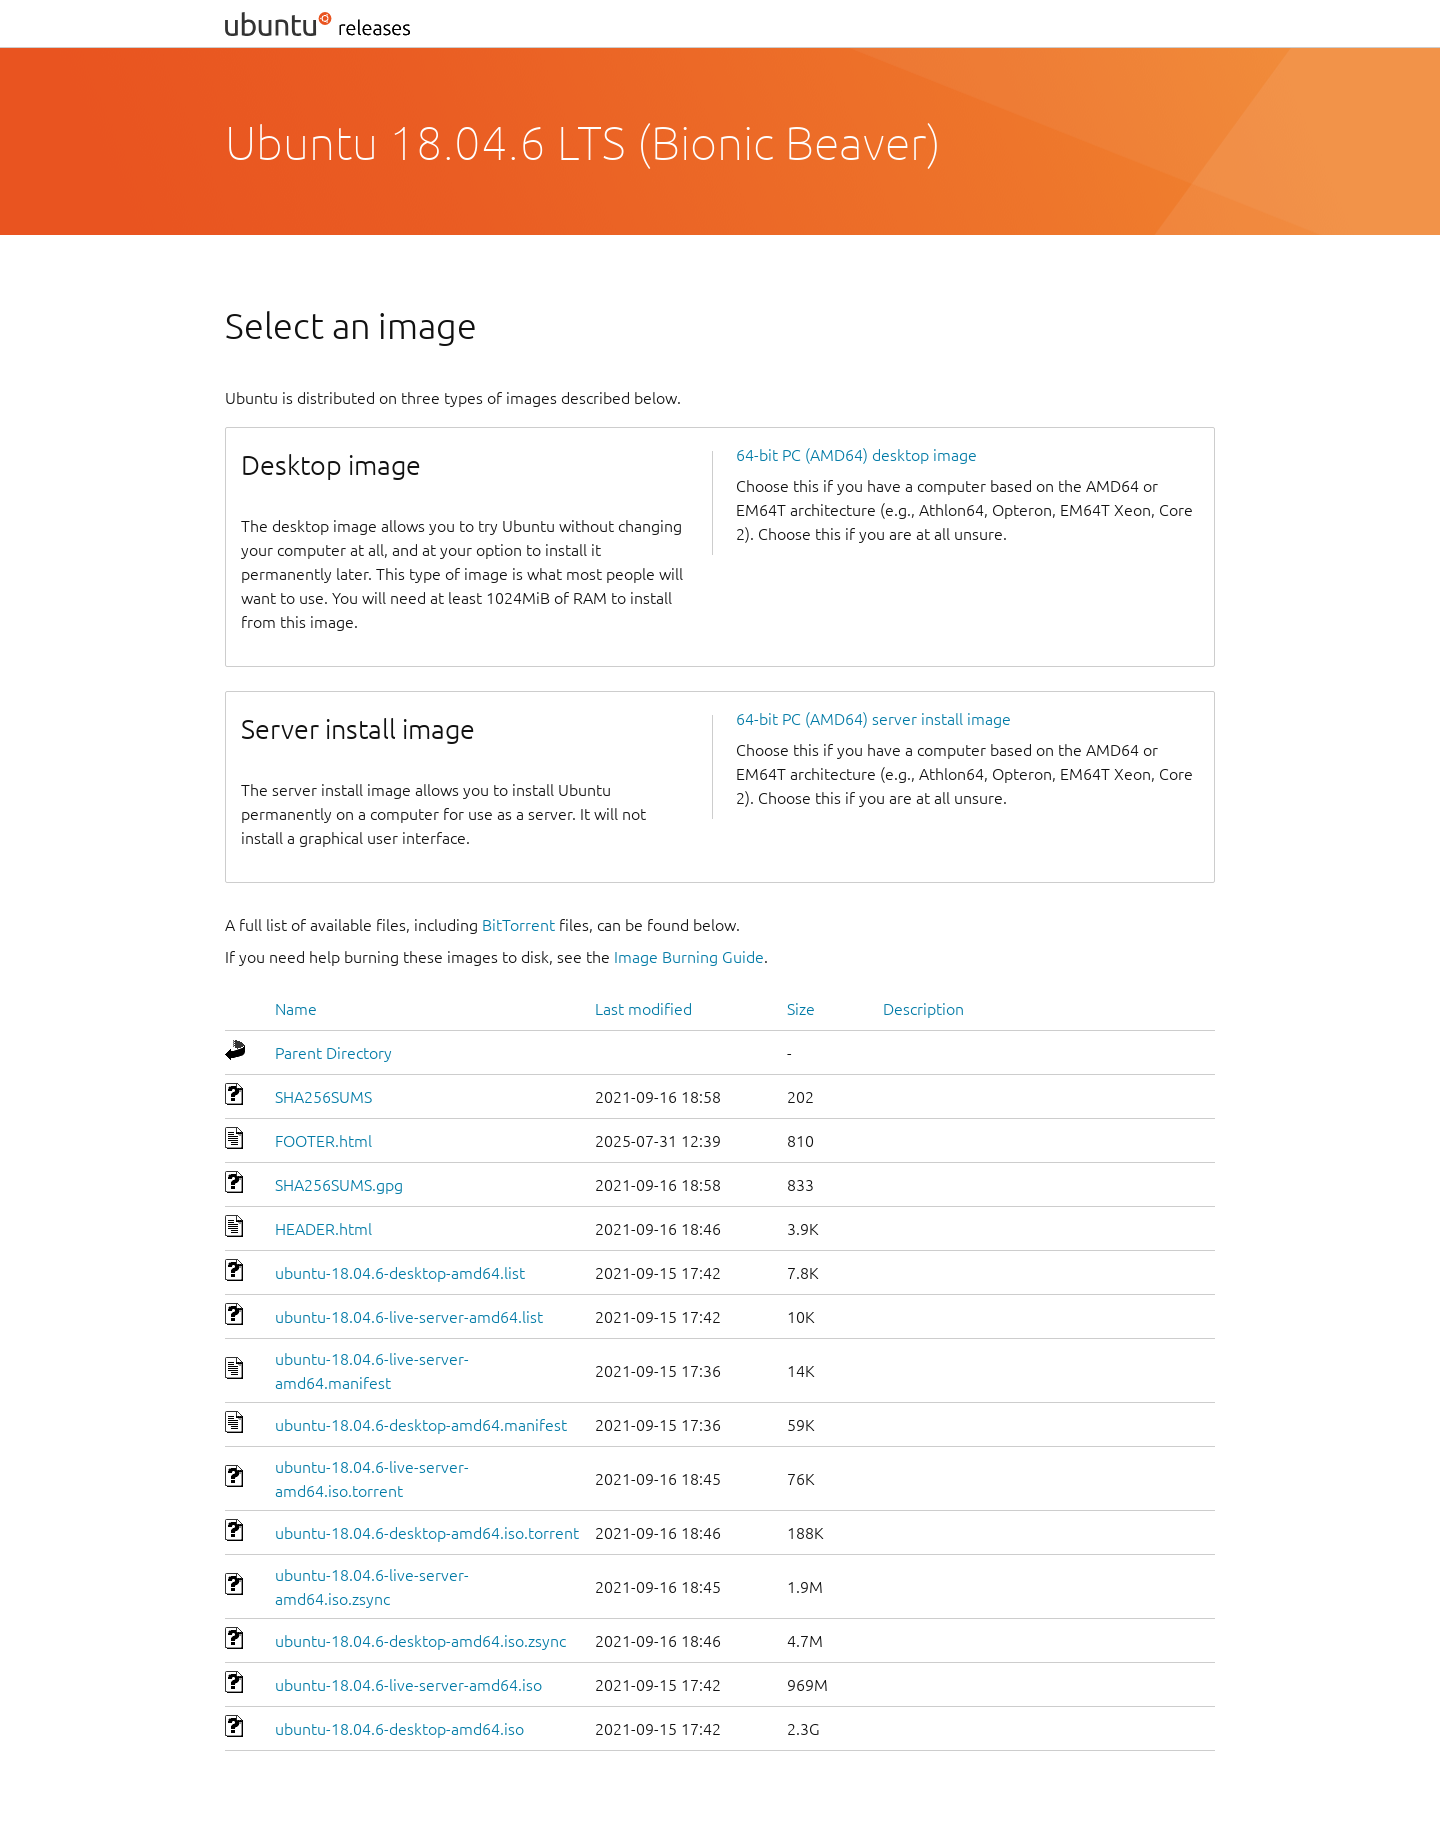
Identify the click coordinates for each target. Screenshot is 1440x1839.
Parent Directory (333, 1053)
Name (296, 1009)
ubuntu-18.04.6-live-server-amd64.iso (408, 1685)
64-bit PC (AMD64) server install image (873, 719)
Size (801, 1009)
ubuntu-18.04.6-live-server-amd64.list (409, 1317)
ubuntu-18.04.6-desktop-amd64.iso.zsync (420, 1641)
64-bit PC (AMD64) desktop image (856, 455)
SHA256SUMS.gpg (339, 1185)
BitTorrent (518, 925)
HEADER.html (323, 1229)
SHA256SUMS (323, 1097)
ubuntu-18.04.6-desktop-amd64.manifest (421, 1425)
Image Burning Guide (689, 957)
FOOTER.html (323, 1141)
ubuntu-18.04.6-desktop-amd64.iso (399, 1729)
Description (923, 1009)
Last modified (643, 1009)
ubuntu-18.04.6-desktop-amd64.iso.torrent (427, 1533)
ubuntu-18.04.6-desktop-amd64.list (400, 1273)
